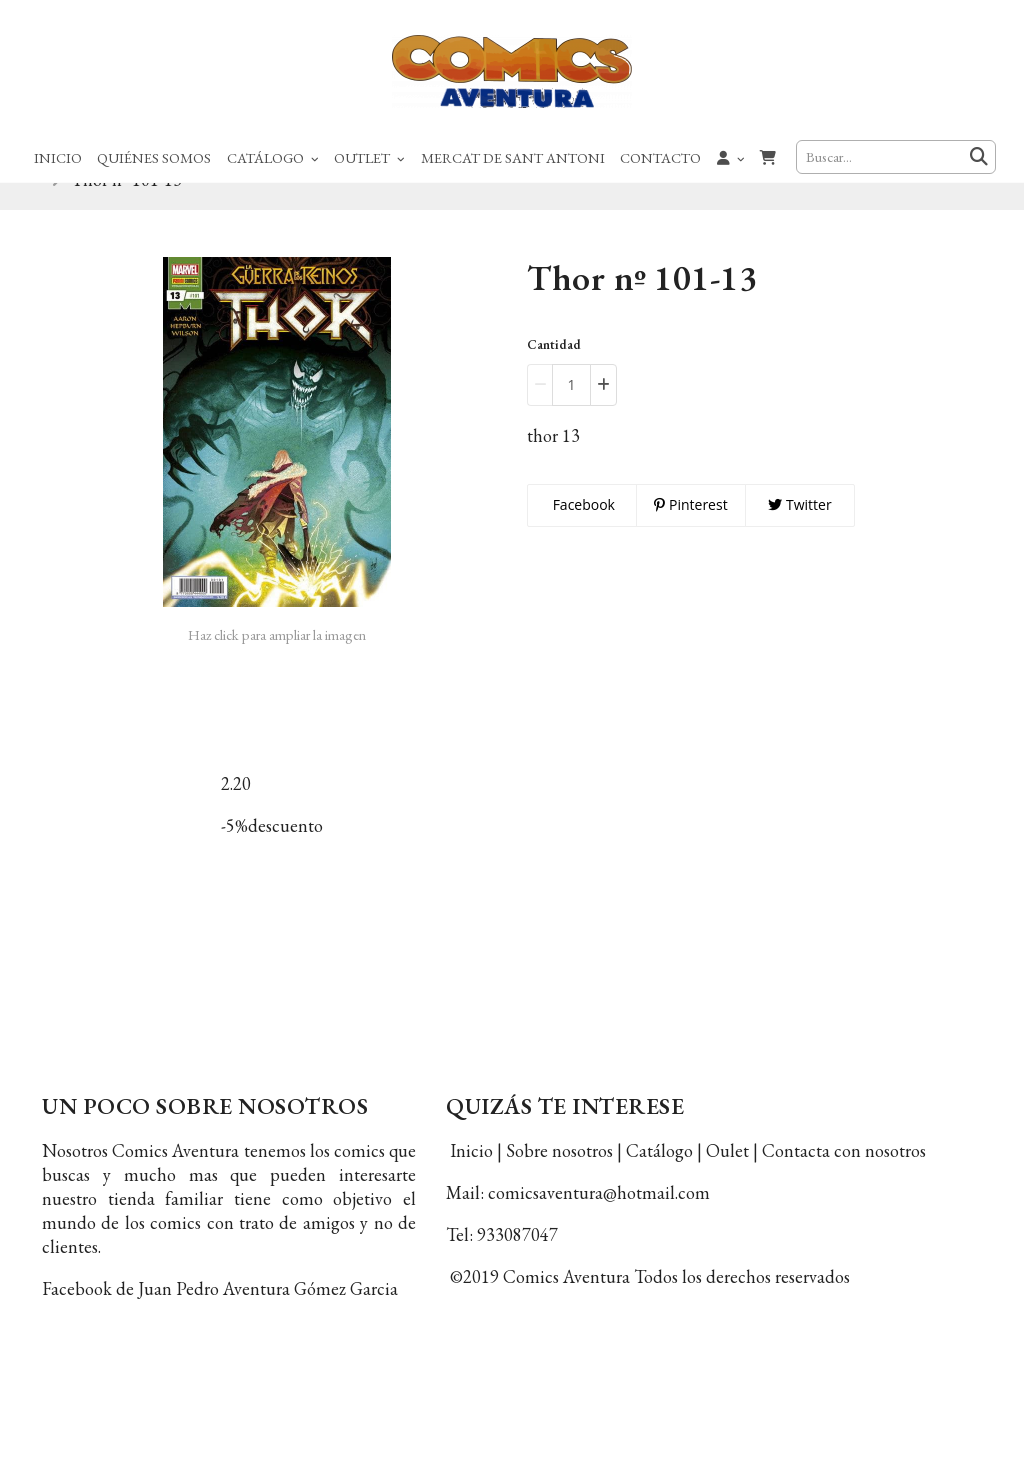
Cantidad (554, 375)
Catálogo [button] (273, 157)
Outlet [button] (369, 157)
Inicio (58, 157)
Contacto (660, 157)
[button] (731, 157)
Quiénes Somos (154, 157)
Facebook (582, 534)
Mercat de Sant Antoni (513, 157)
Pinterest (690, 534)
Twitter (799, 534)
